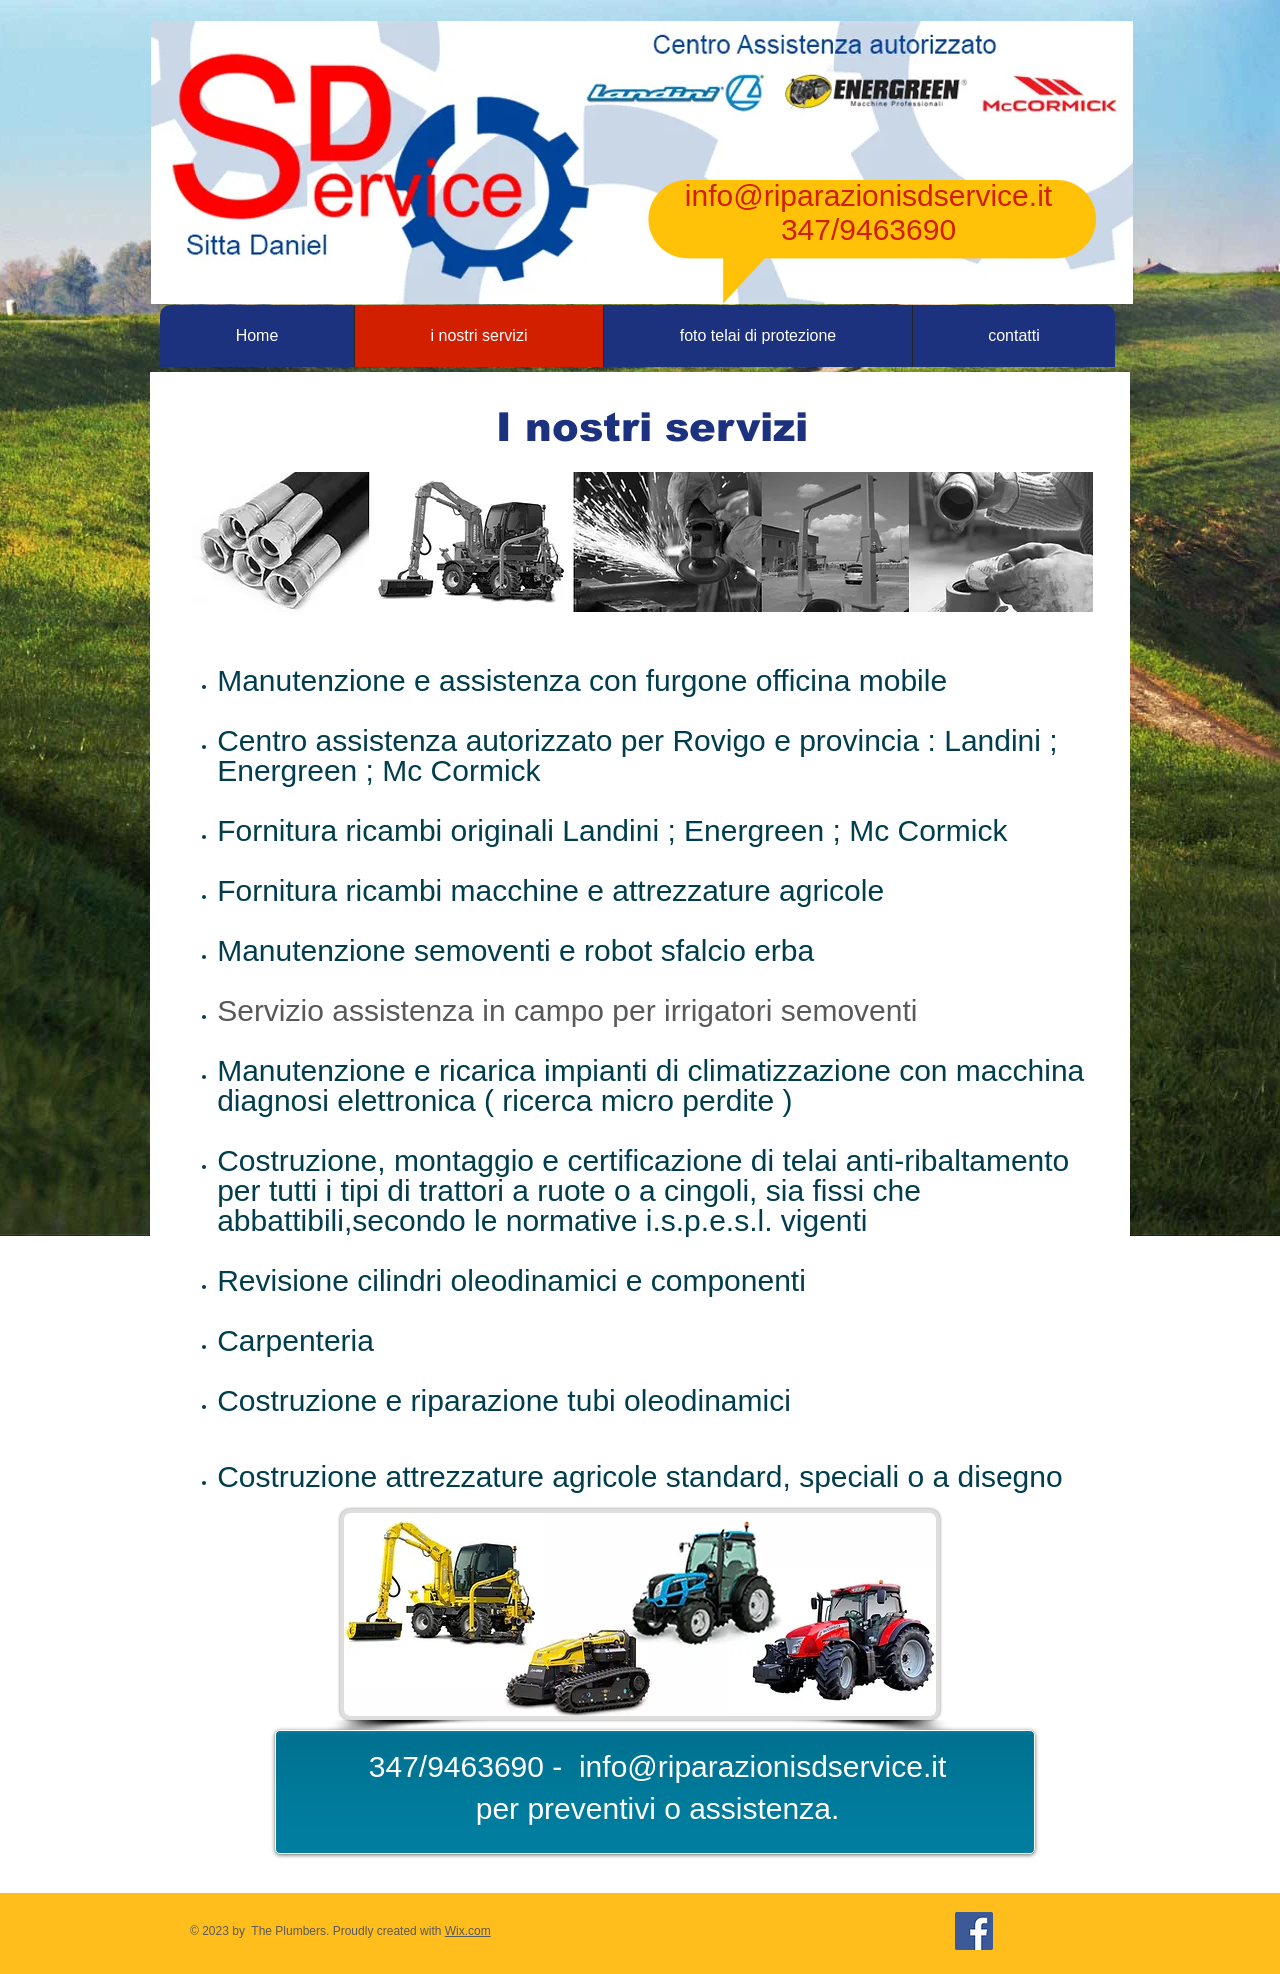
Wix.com (468, 1931)
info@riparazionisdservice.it (868, 195)
